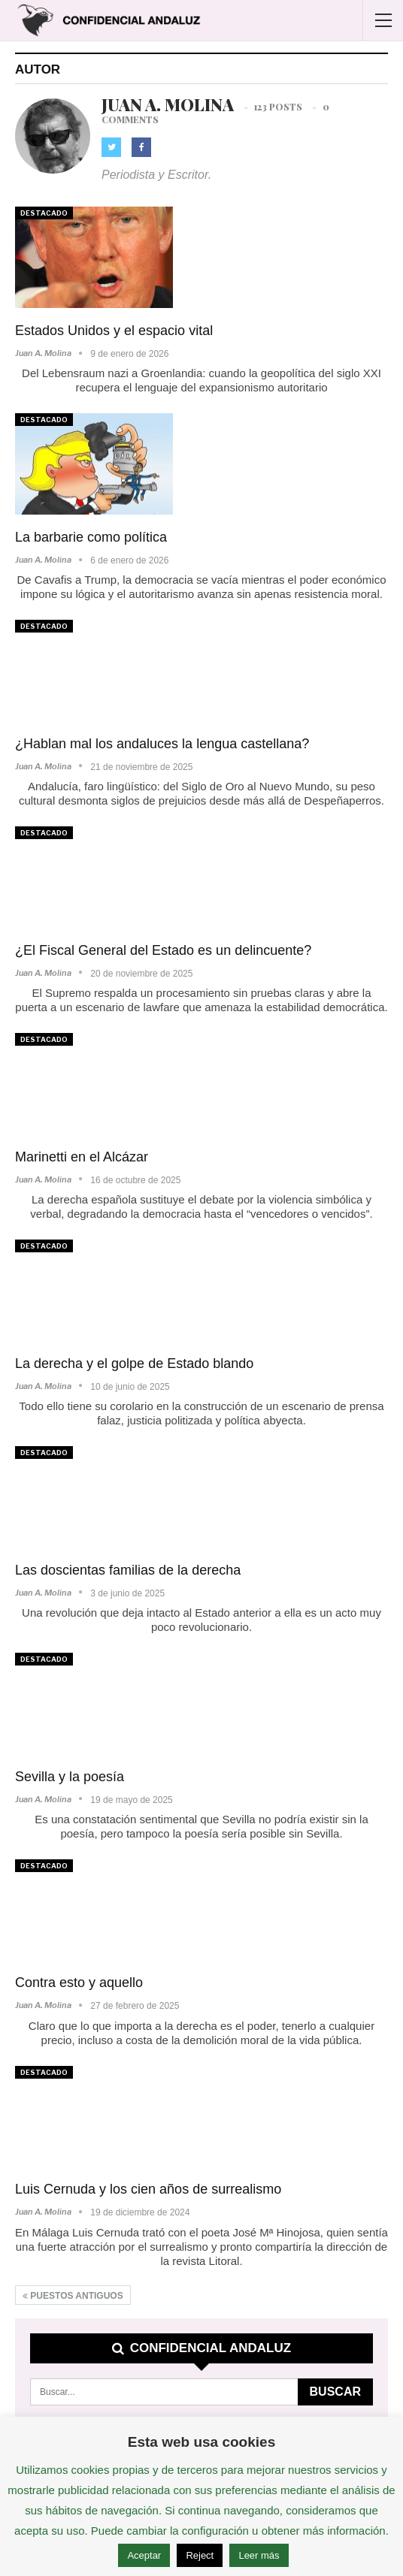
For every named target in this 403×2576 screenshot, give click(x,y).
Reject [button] (200, 2555)
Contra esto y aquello (79, 1982)
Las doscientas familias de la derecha (128, 1570)
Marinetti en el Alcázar (81, 1156)
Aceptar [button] (144, 2555)
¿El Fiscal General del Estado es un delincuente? (163, 950)
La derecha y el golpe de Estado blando (134, 1363)
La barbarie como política (91, 537)
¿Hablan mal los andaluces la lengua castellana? (162, 743)
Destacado (44, 213)
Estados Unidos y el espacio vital (114, 330)
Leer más (258, 2555)
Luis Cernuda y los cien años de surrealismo (148, 2189)
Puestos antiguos (73, 2296)
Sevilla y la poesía (69, 1776)
